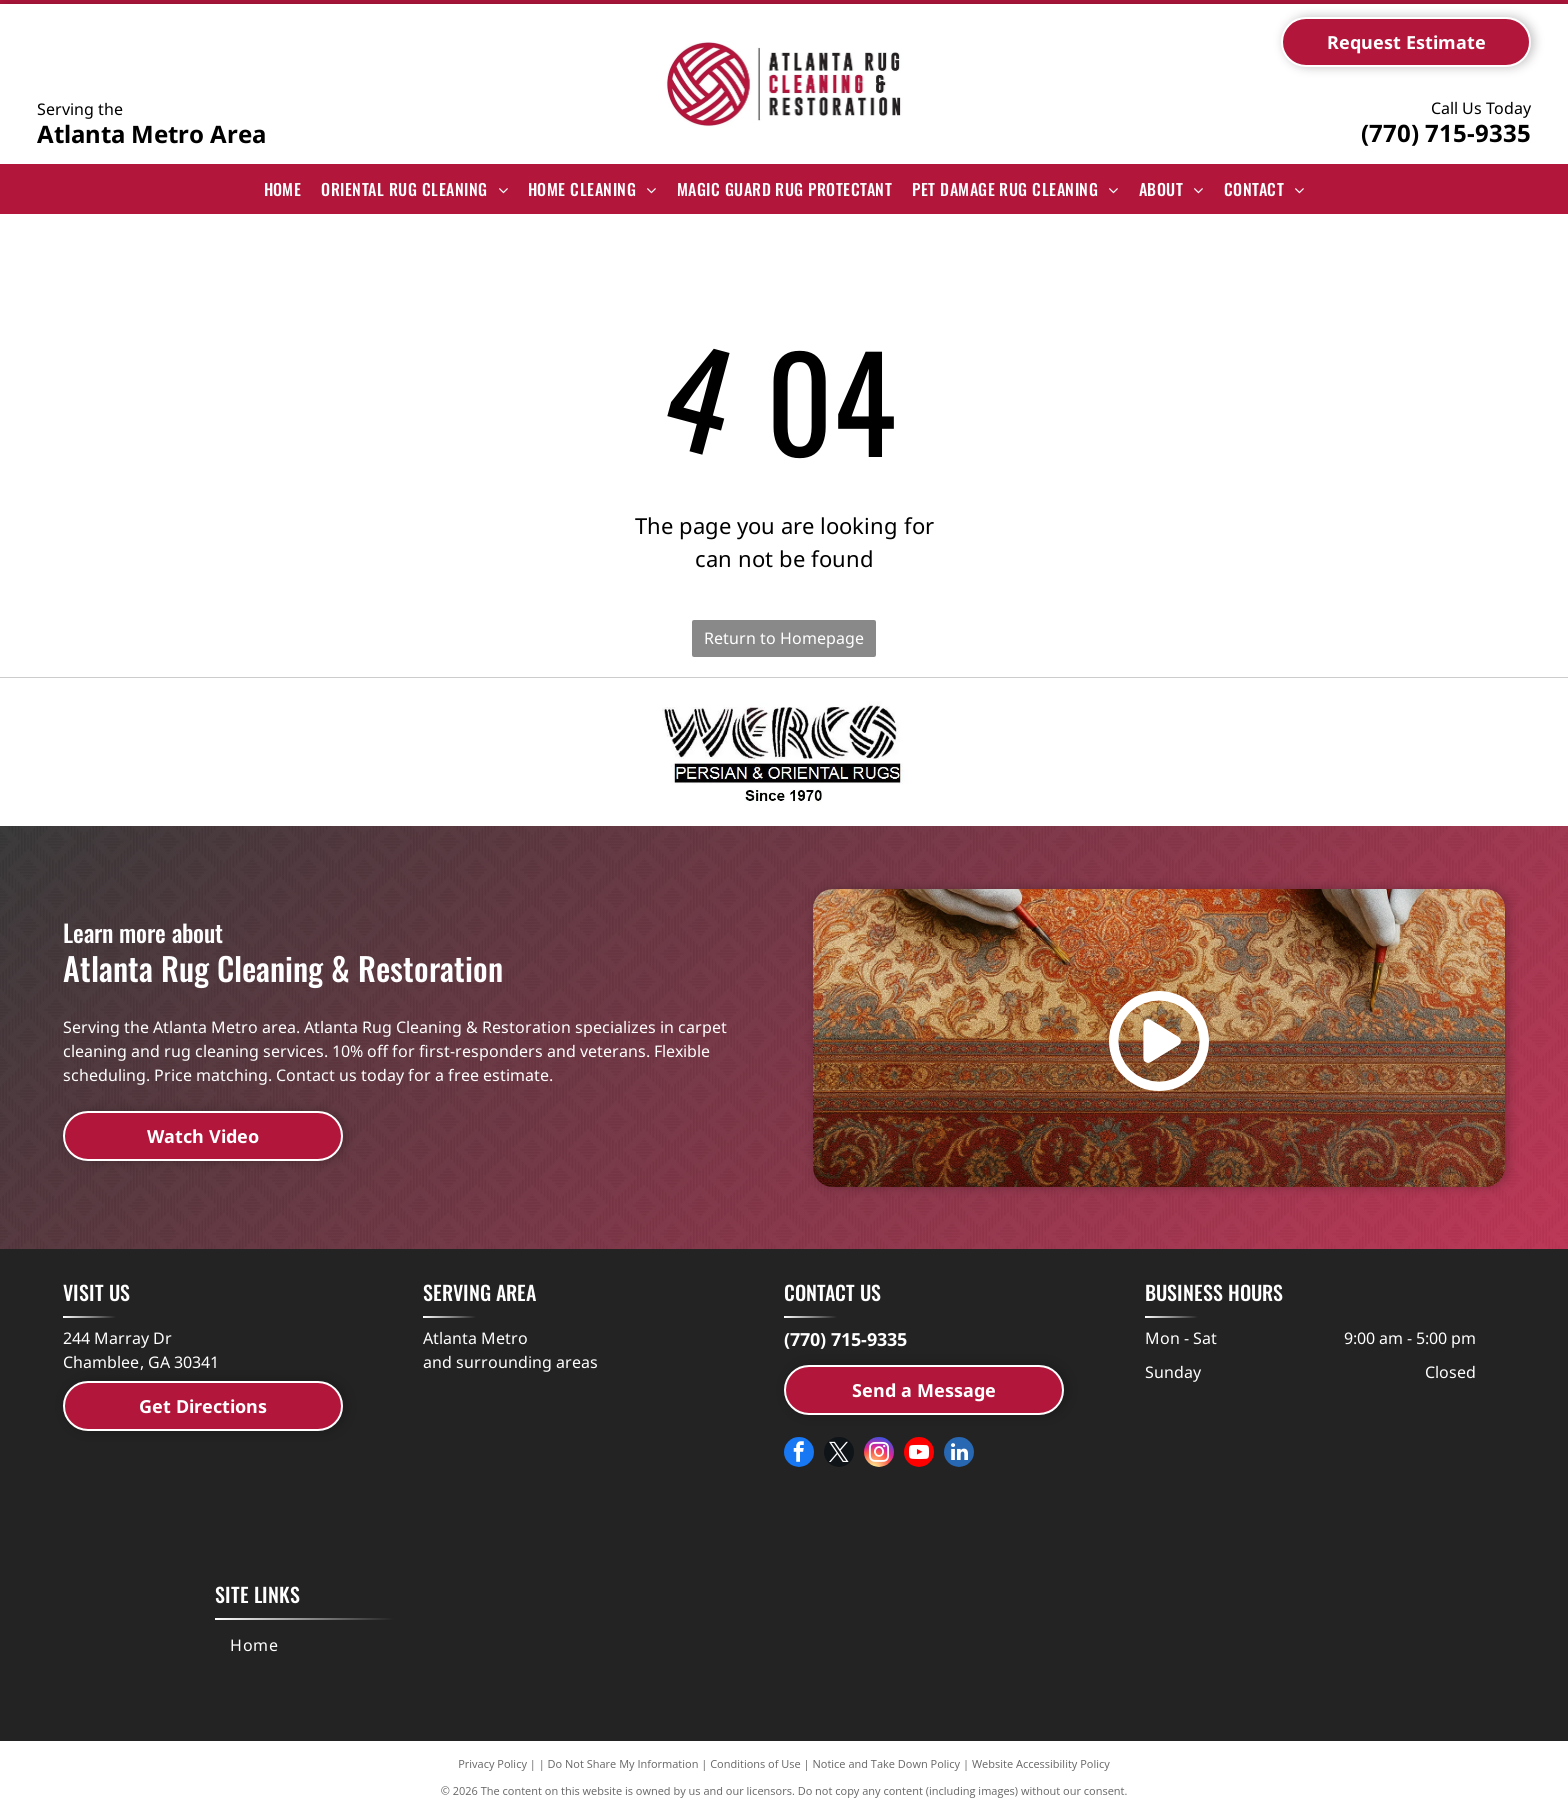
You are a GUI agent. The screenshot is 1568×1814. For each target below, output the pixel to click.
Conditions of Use (755, 1763)
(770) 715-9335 (1446, 132)
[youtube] (919, 1454)
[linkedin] (959, 1454)
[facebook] (799, 1454)
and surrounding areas (510, 1362)
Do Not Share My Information (623, 1763)
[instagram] (879, 1454)
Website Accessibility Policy (1041, 1763)
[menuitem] (283, 189)
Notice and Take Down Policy (887, 1763)
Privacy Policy (492, 1763)
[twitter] (839, 1454)
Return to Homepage (784, 638)
